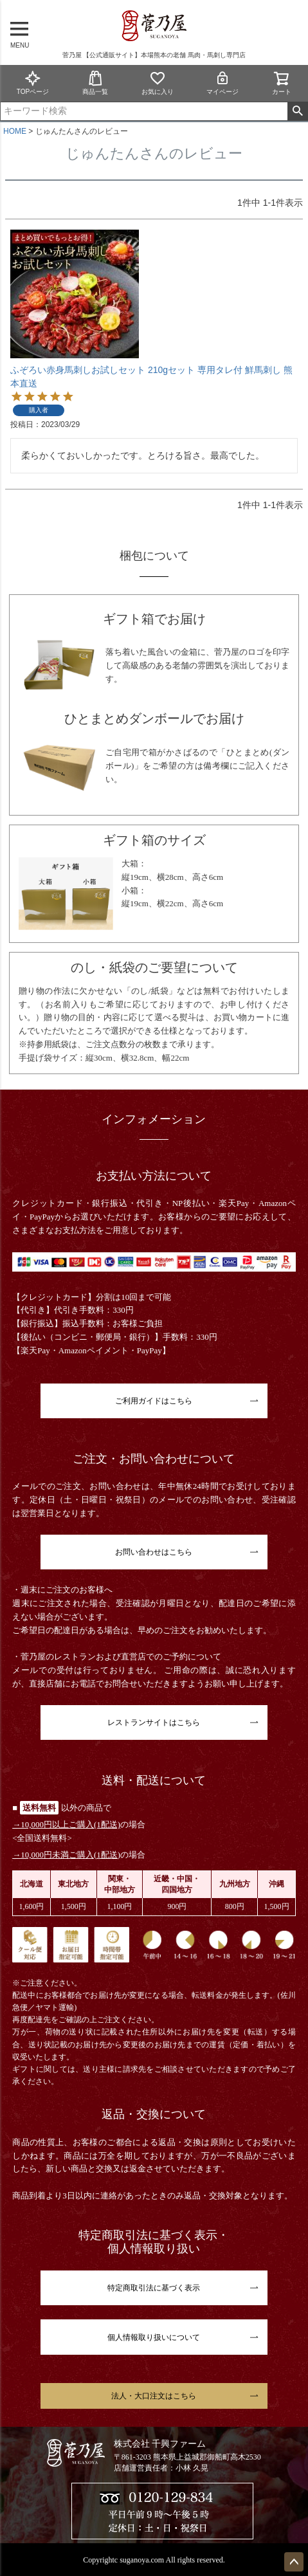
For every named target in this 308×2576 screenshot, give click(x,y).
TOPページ (33, 82)
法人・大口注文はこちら (153, 2395)
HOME (14, 131)
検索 (297, 111)
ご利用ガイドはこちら (153, 1400)
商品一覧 (95, 82)
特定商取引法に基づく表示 (153, 2287)
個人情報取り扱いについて (153, 2337)
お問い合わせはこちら (153, 1552)
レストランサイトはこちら (153, 1722)
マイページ (222, 82)
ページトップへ (293, 2561)
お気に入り (157, 82)
